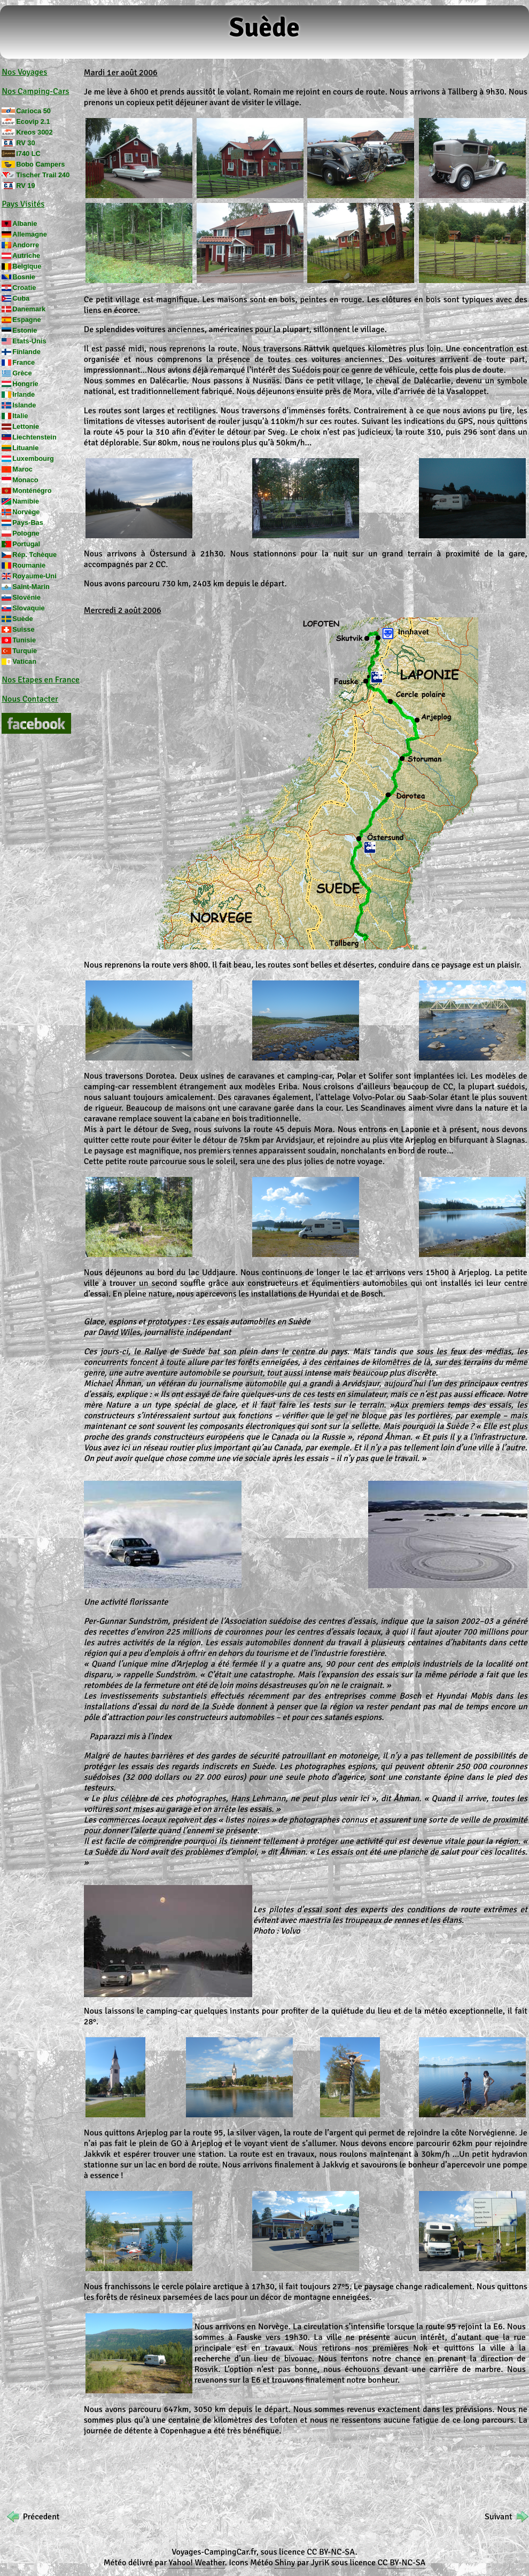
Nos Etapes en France (41, 679)
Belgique (26, 266)
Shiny (285, 2562)
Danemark (28, 309)
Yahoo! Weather (197, 2562)
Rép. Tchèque (34, 555)
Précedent (41, 2516)
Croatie (24, 288)
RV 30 (25, 143)
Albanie (24, 223)
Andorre (25, 245)
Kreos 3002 (34, 132)
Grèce (22, 373)
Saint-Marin (31, 587)
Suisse (23, 629)
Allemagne (29, 234)
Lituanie (25, 448)
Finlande (26, 352)
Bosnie (23, 277)
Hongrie (25, 384)
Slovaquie (28, 608)
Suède (22, 619)
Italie (20, 416)
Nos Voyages (24, 72)
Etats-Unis (29, 341)
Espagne (26, 320)
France (23, 362)
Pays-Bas (27, 523)
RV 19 (25, 186)
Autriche (26, 256)
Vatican (24, 661)
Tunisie (24, 640)
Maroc (22, 469)
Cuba (20, 298)
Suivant (498, 2516)
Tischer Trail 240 (42, 175)
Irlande (23, 394)
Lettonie (25, 426)
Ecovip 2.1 (33, 121)
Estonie (24, 330)
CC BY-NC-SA (331, 2552)
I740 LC (28, 154)
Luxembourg (33, 458)
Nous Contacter (30, 699)
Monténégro (31, 490)
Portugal (26, 544)
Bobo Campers (40, 164)
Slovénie (26, 597)
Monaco (25, 480)
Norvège (26, 512)
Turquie (24, 651)
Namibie (25, 501)
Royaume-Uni (34, 576)
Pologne (25, 533)
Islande (24, 405)
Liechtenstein (34, 437)
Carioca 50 (33, 111)
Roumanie (28, 565)
